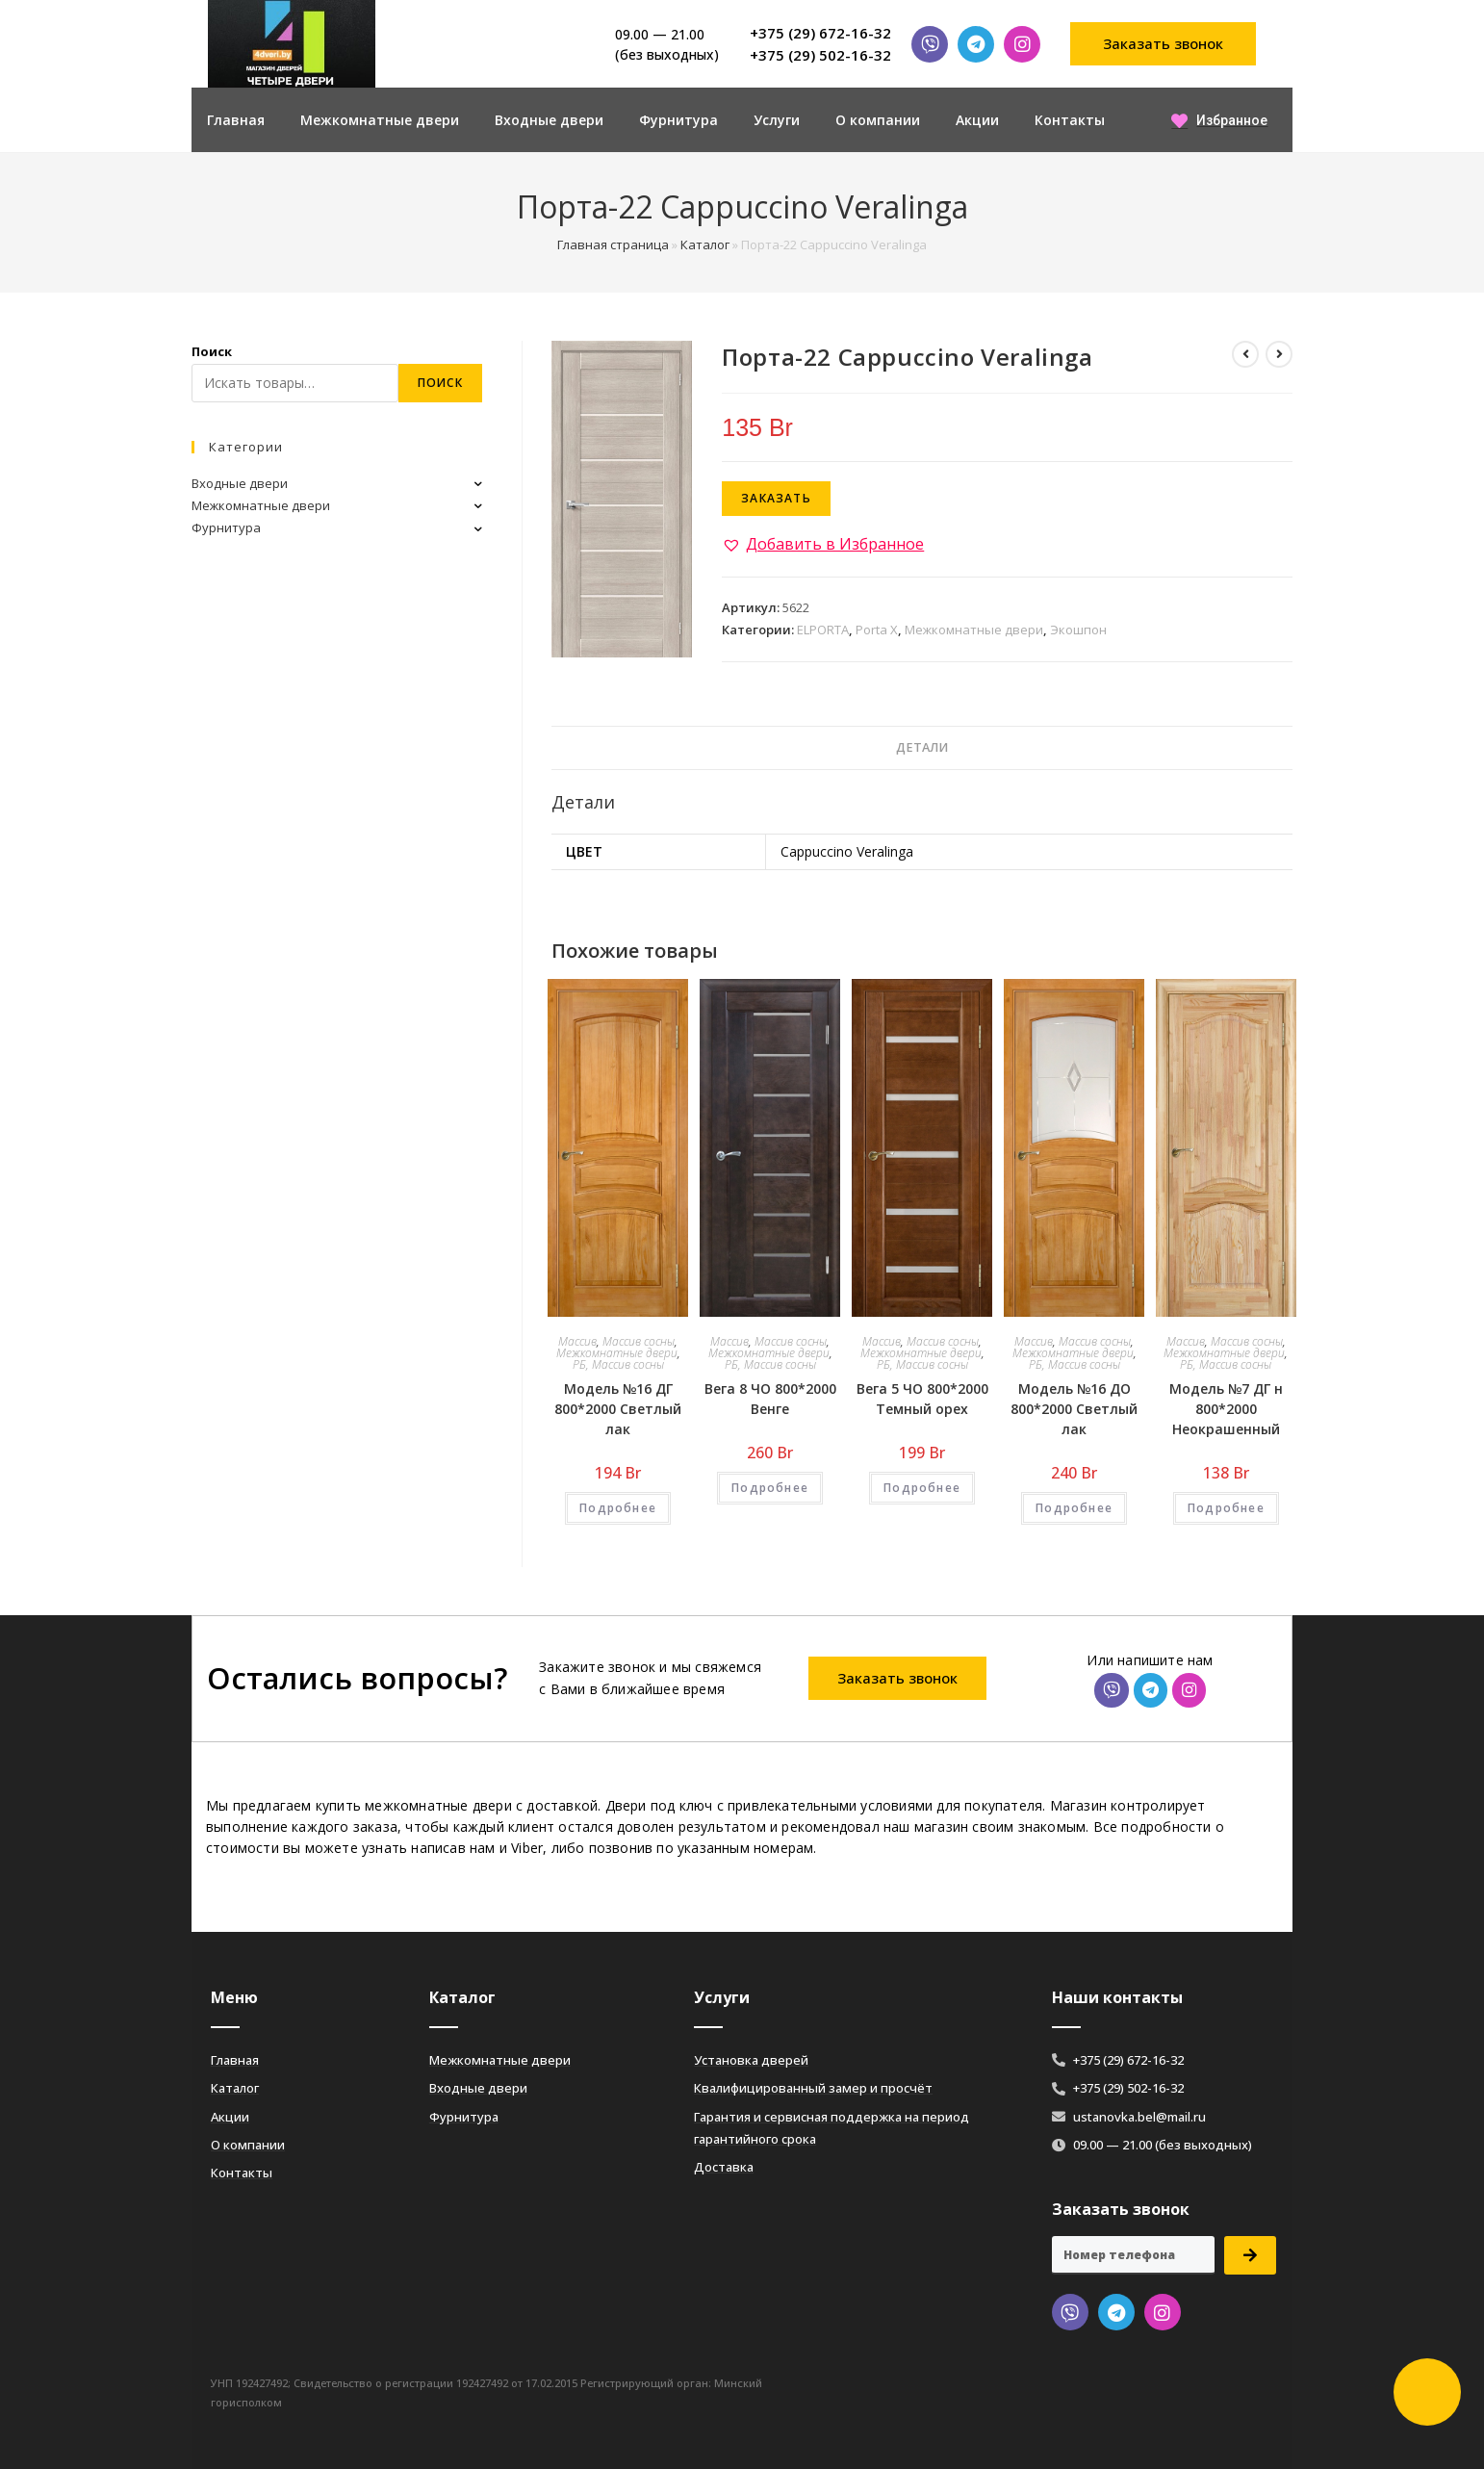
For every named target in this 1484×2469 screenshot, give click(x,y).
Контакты (1070, 120)
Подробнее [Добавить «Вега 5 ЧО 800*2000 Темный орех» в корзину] (921, 1487)
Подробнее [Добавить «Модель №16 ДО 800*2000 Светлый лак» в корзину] (1074, 1508)
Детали (922, 747)
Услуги (777, 120)
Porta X (877, 629)
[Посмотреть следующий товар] (1279, 354)
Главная (236, 120)
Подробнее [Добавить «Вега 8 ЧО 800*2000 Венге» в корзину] (769, 1487)
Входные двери (549, 120)
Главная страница (613, 244)
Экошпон (1078, 629)
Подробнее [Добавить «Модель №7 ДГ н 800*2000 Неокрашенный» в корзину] (1226, 1508)
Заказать (776, 498)
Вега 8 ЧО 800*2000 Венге (770, 1398)
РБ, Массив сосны (618, 1364)
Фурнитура (678, 120)
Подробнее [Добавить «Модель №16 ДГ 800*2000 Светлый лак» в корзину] (617, 1508)
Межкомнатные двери (379, 120)
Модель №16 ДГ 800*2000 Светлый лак (617, 1408)
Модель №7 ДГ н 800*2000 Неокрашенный (1226, 1408)
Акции (977, 120)
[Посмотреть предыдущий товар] (1245, 354)
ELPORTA (823, 629)
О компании (877, 120)
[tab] (922, 748)
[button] (1163, 43)
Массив (577, 1341)
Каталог (704, 244)
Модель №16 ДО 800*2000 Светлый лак (1074, 1408)
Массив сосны (638, 1341)
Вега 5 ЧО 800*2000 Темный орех (922, 1398)
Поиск (212, 351)
